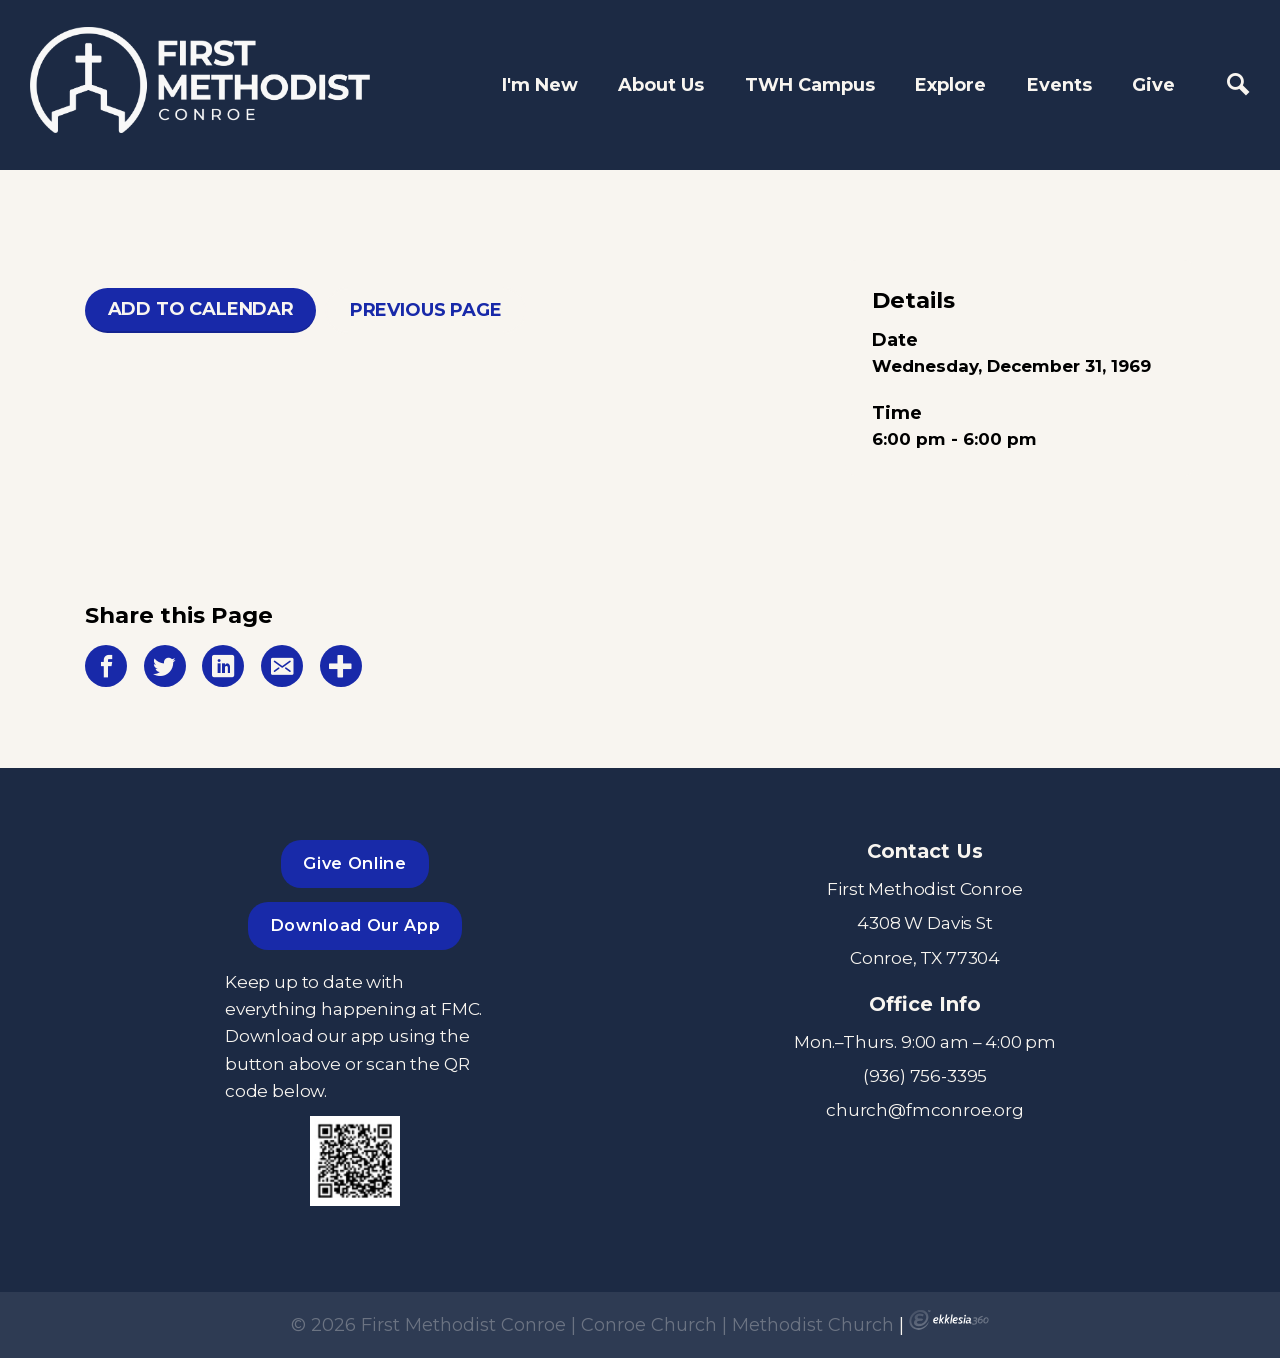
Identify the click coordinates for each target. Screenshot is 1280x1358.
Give (1153, 85)
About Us (661, 85)
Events (1059, 85)
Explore (950, 85)
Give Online (354, 863)
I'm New (540, 85)
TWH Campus (810, 85)
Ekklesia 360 (949, 1320)
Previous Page (426, 310)
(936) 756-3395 (925, 1075)
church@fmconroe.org (925, 1109)
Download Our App (355, 925)
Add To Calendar (201, 309)
